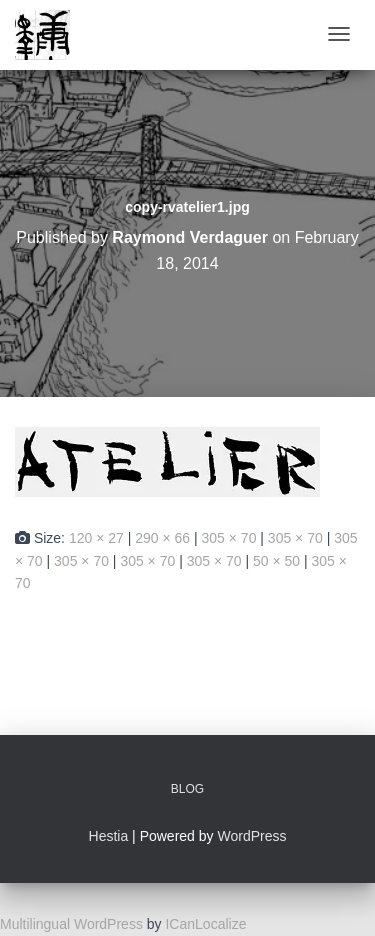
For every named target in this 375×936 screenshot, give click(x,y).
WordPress (251, 836)
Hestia (109, 836)
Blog (187, 789)
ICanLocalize (205, 924)
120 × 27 (96, 538)
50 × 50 (276, 561)
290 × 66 (162, 538)
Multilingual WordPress (71, 924)
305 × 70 (229, 538)
